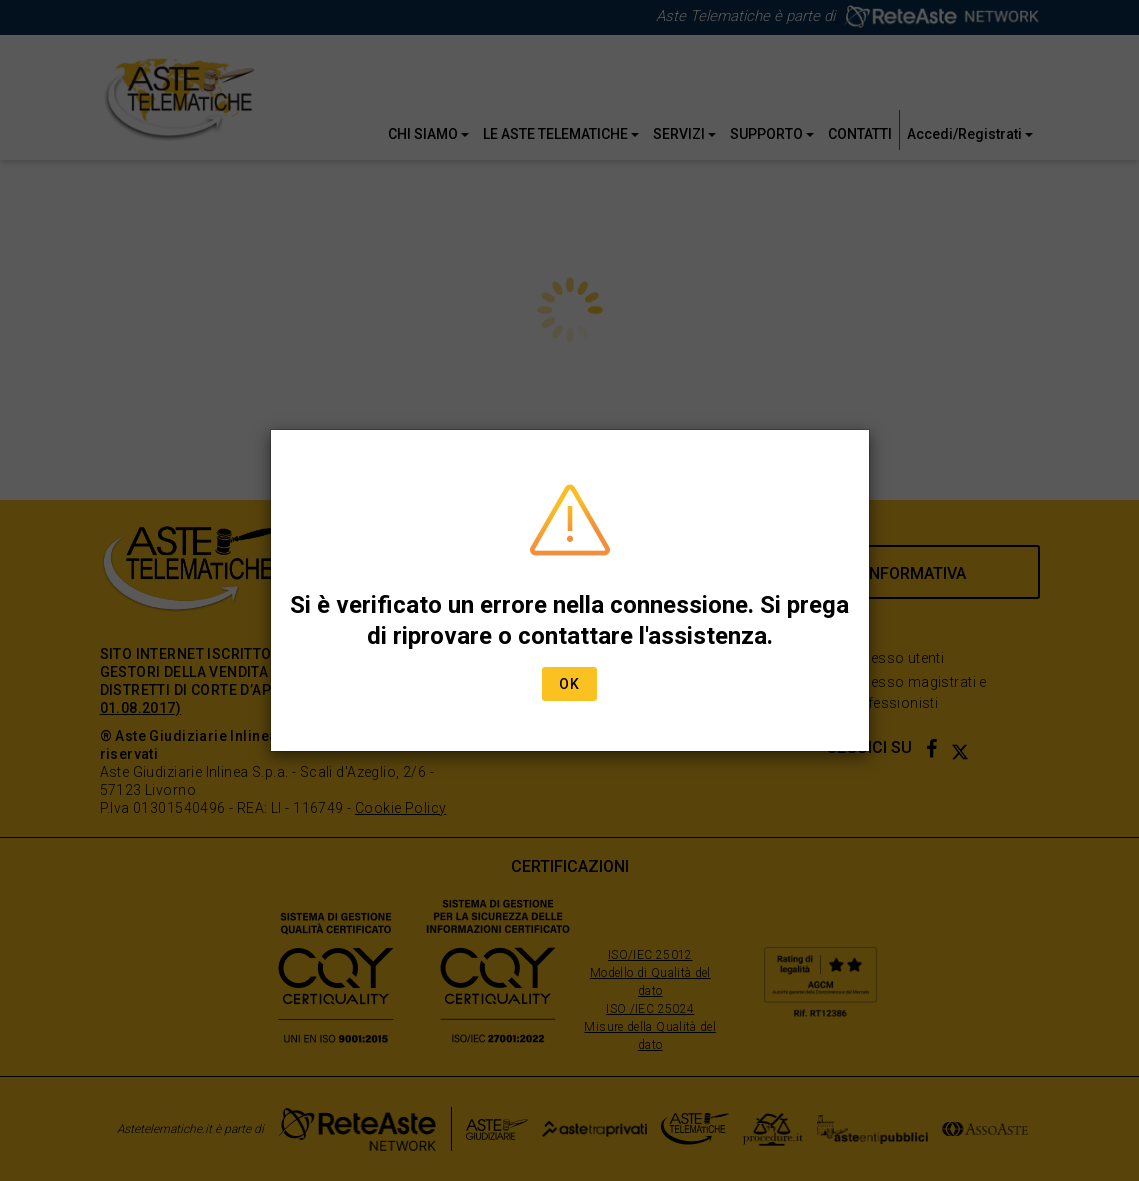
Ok (569, 684)
